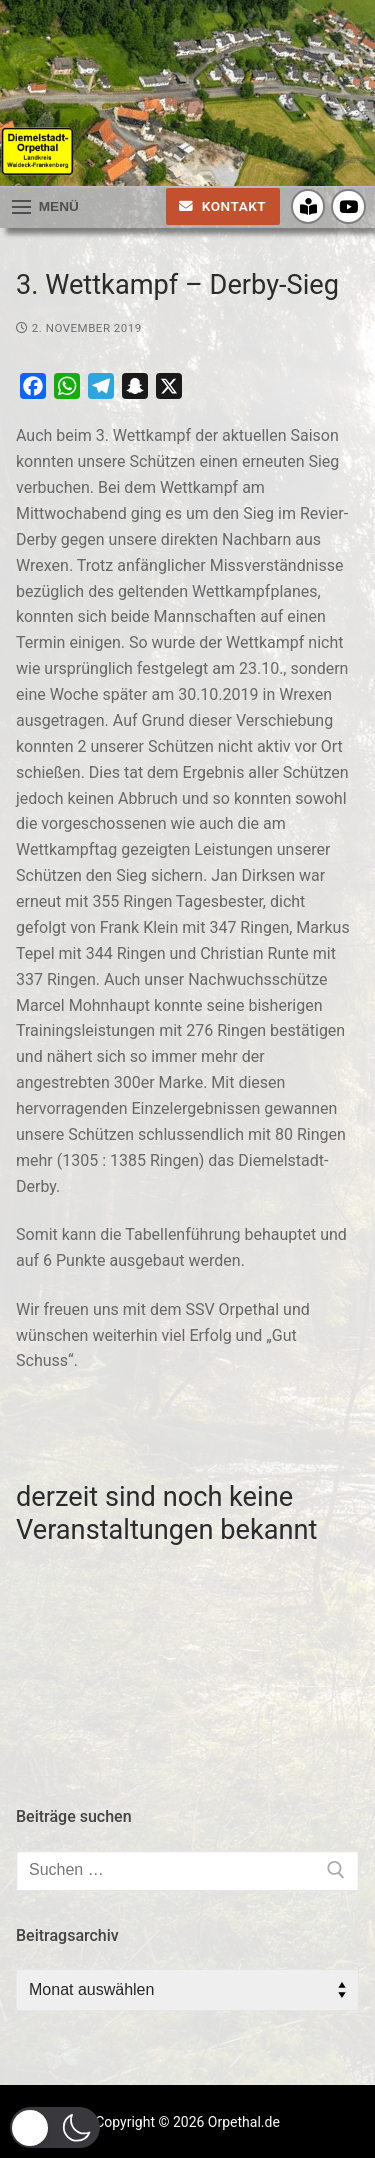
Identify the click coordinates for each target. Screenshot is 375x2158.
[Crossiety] (308, 206)
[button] (55, 2127)
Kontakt (222, 206)
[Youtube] (348, 206)
